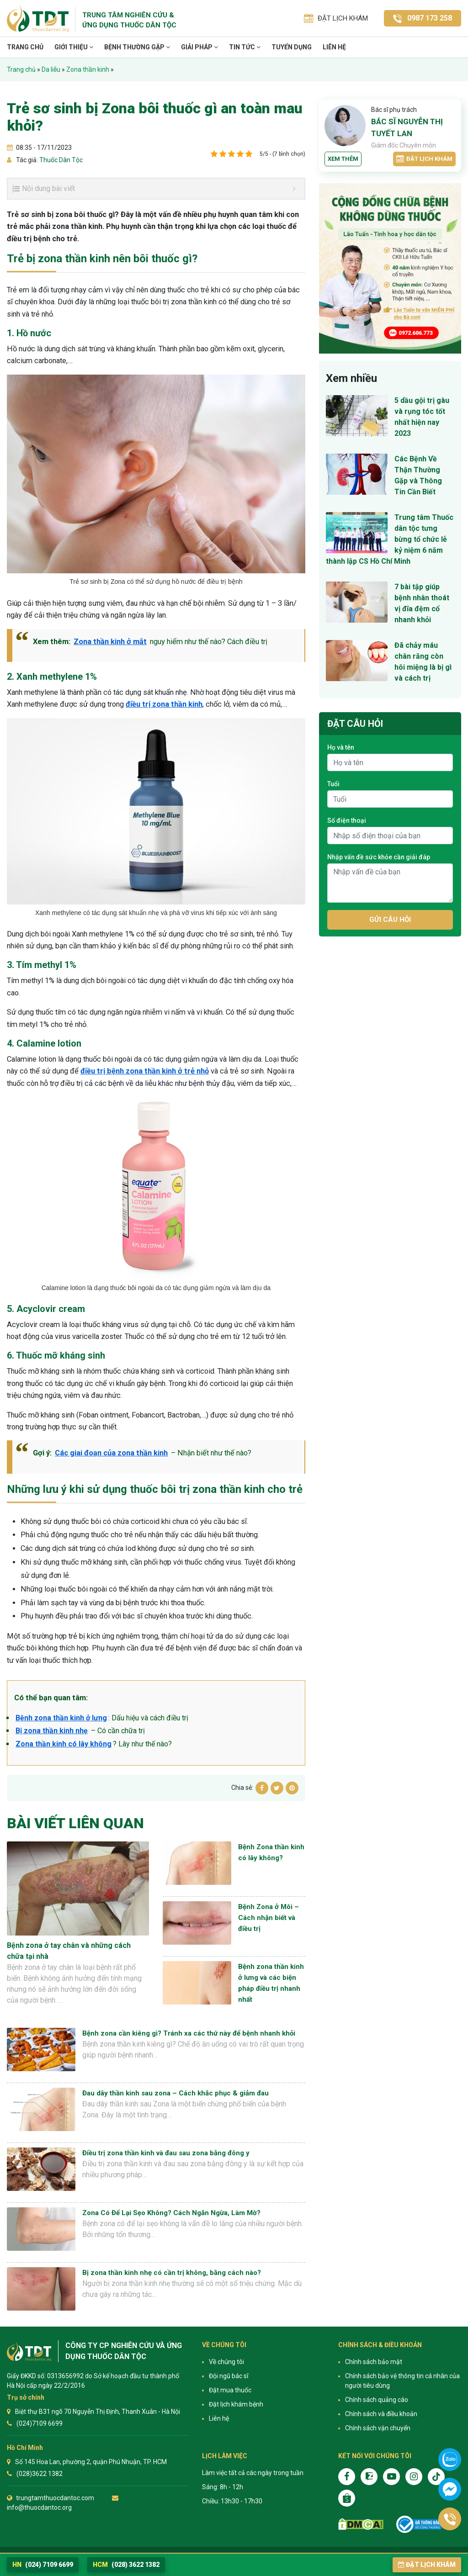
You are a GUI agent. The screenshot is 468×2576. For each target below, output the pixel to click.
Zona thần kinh (87, 69)
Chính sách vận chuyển (377, 2428)
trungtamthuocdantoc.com (55, 2498)
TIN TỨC (245, 47)
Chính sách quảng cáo (376, 2399)
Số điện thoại (346, 820)
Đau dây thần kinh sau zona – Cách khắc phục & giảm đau (175, 2093)
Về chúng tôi (226, 2361)
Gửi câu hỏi (390, 919)
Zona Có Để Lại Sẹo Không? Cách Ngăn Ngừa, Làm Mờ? (171, 2213)
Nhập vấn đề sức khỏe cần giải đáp (378, 857)
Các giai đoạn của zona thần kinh (111, 1453)
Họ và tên (340, 747)
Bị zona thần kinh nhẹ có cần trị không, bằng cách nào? (171, 2273)
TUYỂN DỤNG (291, 47)
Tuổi (333, 784)
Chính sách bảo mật (373, 2361)
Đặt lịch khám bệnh (236, 2404)
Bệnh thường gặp (137, 47)
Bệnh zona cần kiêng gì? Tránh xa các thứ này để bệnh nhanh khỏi (188, 2033)
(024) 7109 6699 (42, 2564)
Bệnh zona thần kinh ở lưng (61, 1718)
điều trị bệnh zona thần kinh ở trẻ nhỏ (144, 1071)
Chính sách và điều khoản (381, 2413)
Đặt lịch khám (424, 159)
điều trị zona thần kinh (164, 704)
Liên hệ (334, 47)
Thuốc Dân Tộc (60, 160)
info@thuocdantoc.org (39, 2507)
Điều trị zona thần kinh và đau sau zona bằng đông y (166, 2153)
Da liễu (51, 69)
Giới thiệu (73, 47)
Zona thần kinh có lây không (64, 1744)
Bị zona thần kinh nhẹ (52, 1730)
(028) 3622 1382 (126, 2564)
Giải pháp (199, 47)
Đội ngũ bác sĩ (228, 2376)
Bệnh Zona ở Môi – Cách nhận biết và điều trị (268, 1918)
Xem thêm (343, 158)
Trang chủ (25, 47)
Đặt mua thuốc (230, 2390)
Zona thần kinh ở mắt (110, 641)
